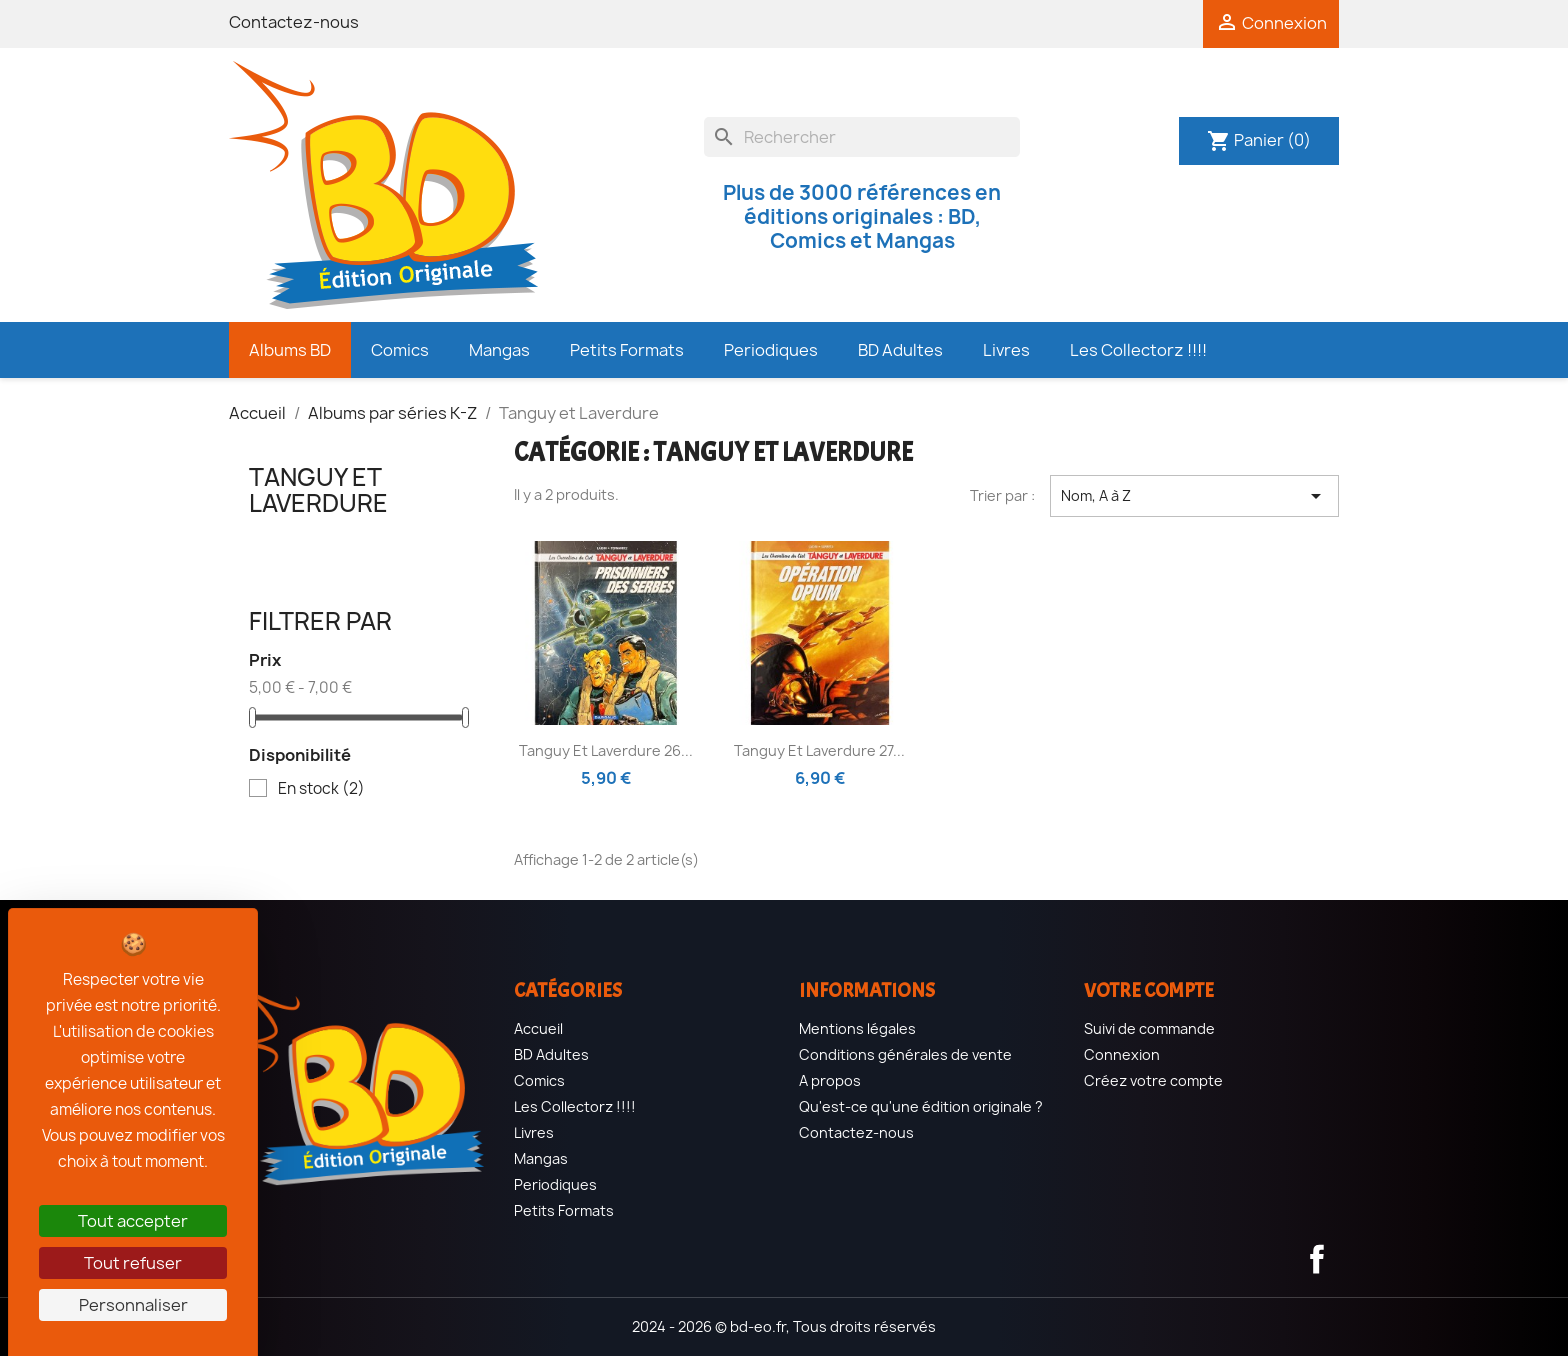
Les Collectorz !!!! (575, 1106)
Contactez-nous (294, 22)
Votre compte (1149, 990)
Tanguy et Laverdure (318, 490)
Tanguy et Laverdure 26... (606, 750)
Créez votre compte (1153, 1080)
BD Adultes (551, 1054)
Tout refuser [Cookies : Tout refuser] (133, 1263)
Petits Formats (564, 1210)
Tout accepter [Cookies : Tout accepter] (133, 1221)
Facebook (1317, 1259)
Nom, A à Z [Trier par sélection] (1194, 496)
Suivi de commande (1149, 1028)
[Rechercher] (862, 137)
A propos (830, 1080)
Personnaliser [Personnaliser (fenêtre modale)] (133, 1305)
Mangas (541, 1158)
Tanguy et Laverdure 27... (819, 750)
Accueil (538, 1028)
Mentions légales (857, 1028)
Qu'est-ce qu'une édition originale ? (921, 1106)
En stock (321, 789)
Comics (539, 1080)
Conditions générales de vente (905, 1054)
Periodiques (555, 1184)
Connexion (1122, 1054)
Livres (534, 1132)
